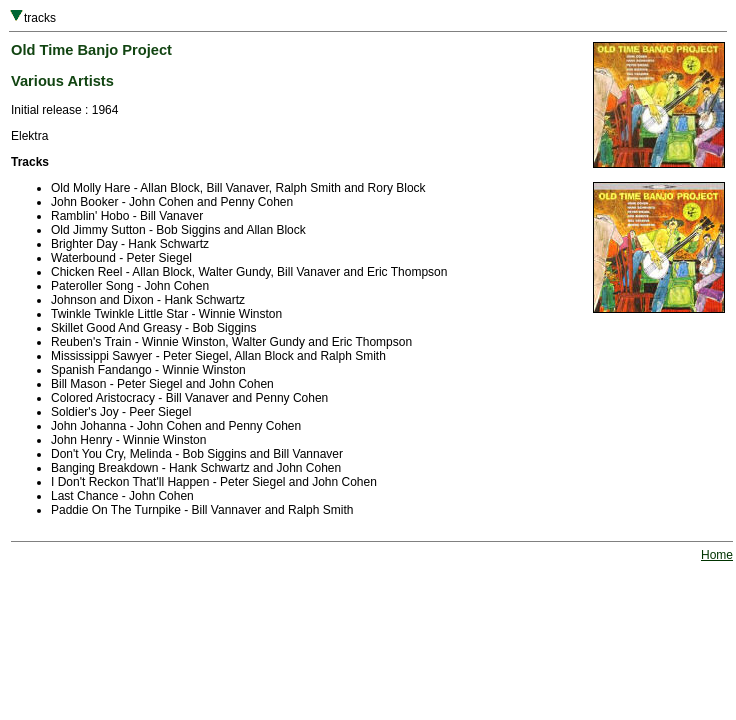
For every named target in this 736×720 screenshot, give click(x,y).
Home (717, 555)
